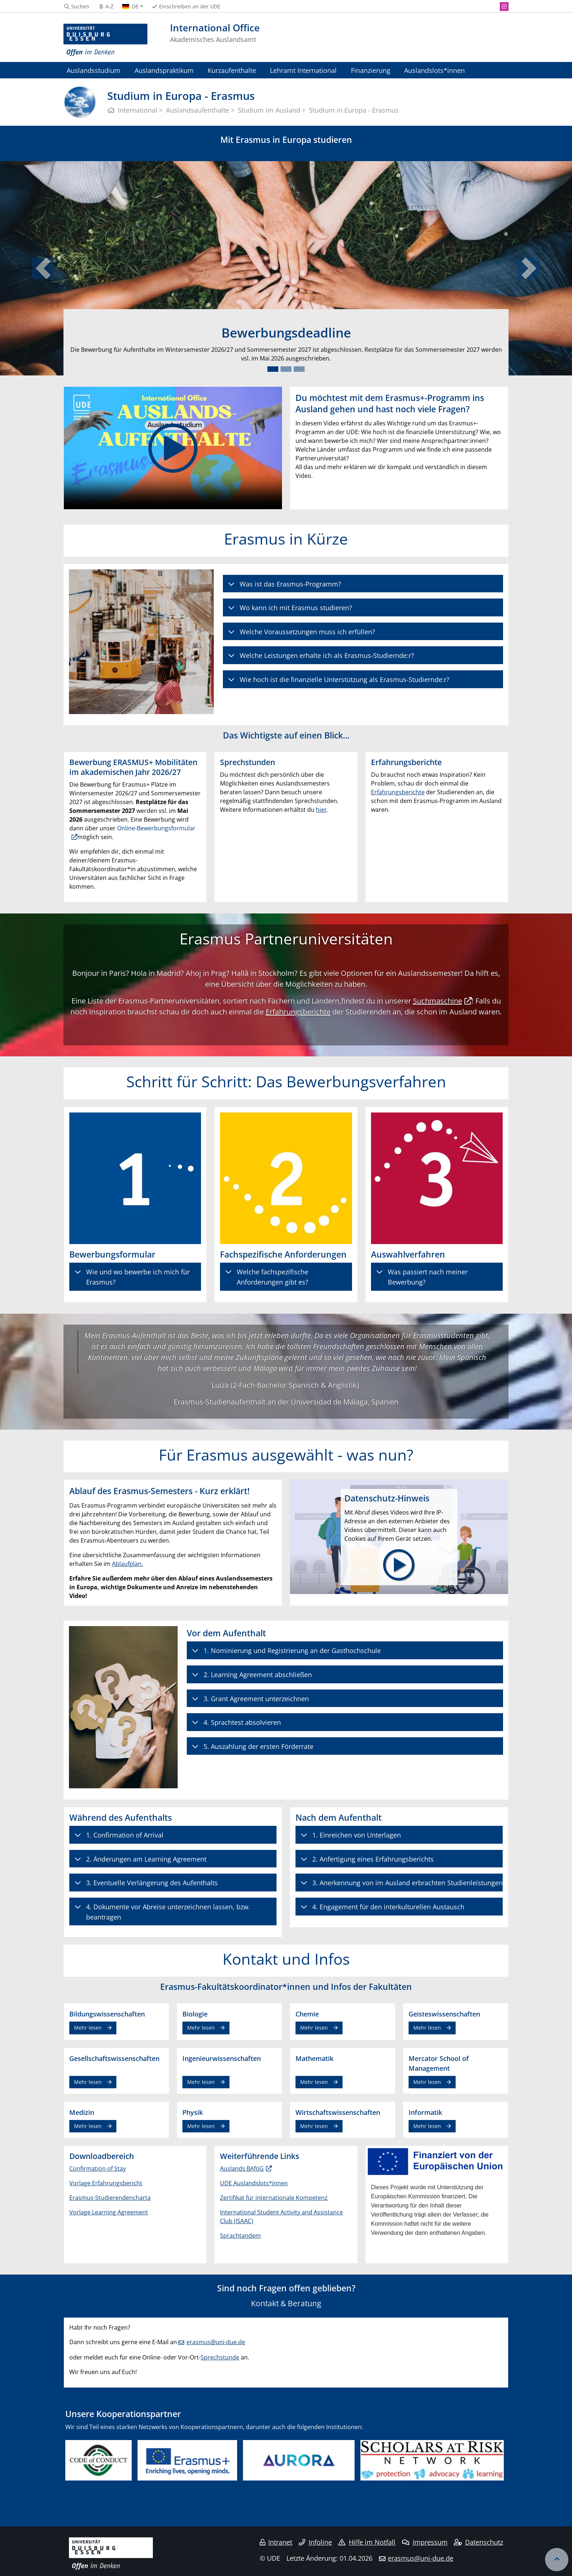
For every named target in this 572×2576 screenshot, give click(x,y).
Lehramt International (303, 70)
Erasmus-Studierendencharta (110, 2198)
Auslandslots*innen (434, 70)
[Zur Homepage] (105, 40)
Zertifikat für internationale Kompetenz (274, 2198)
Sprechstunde (220, 2357)
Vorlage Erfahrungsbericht (105, 2183)
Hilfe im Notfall (366, 2542)
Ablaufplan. (127, 1564)
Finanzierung (370, 70)
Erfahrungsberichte (398, 792)
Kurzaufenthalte (232, 70)
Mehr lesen (88, 2027)
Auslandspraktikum (164, 70)
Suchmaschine (437, 1001)
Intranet (276, 2542)
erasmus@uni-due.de (215, 2342)
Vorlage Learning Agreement (108, 2212)
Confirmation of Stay (97, 2168)
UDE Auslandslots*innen (254, 2183)
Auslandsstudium (93, 70)
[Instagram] (504, 6)
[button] (43, 268)
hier (321, 810)
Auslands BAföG (242, 2168)
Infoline (315, 2542)
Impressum (425, 2542)
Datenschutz (478, 2542)
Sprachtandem (240, 2236)
